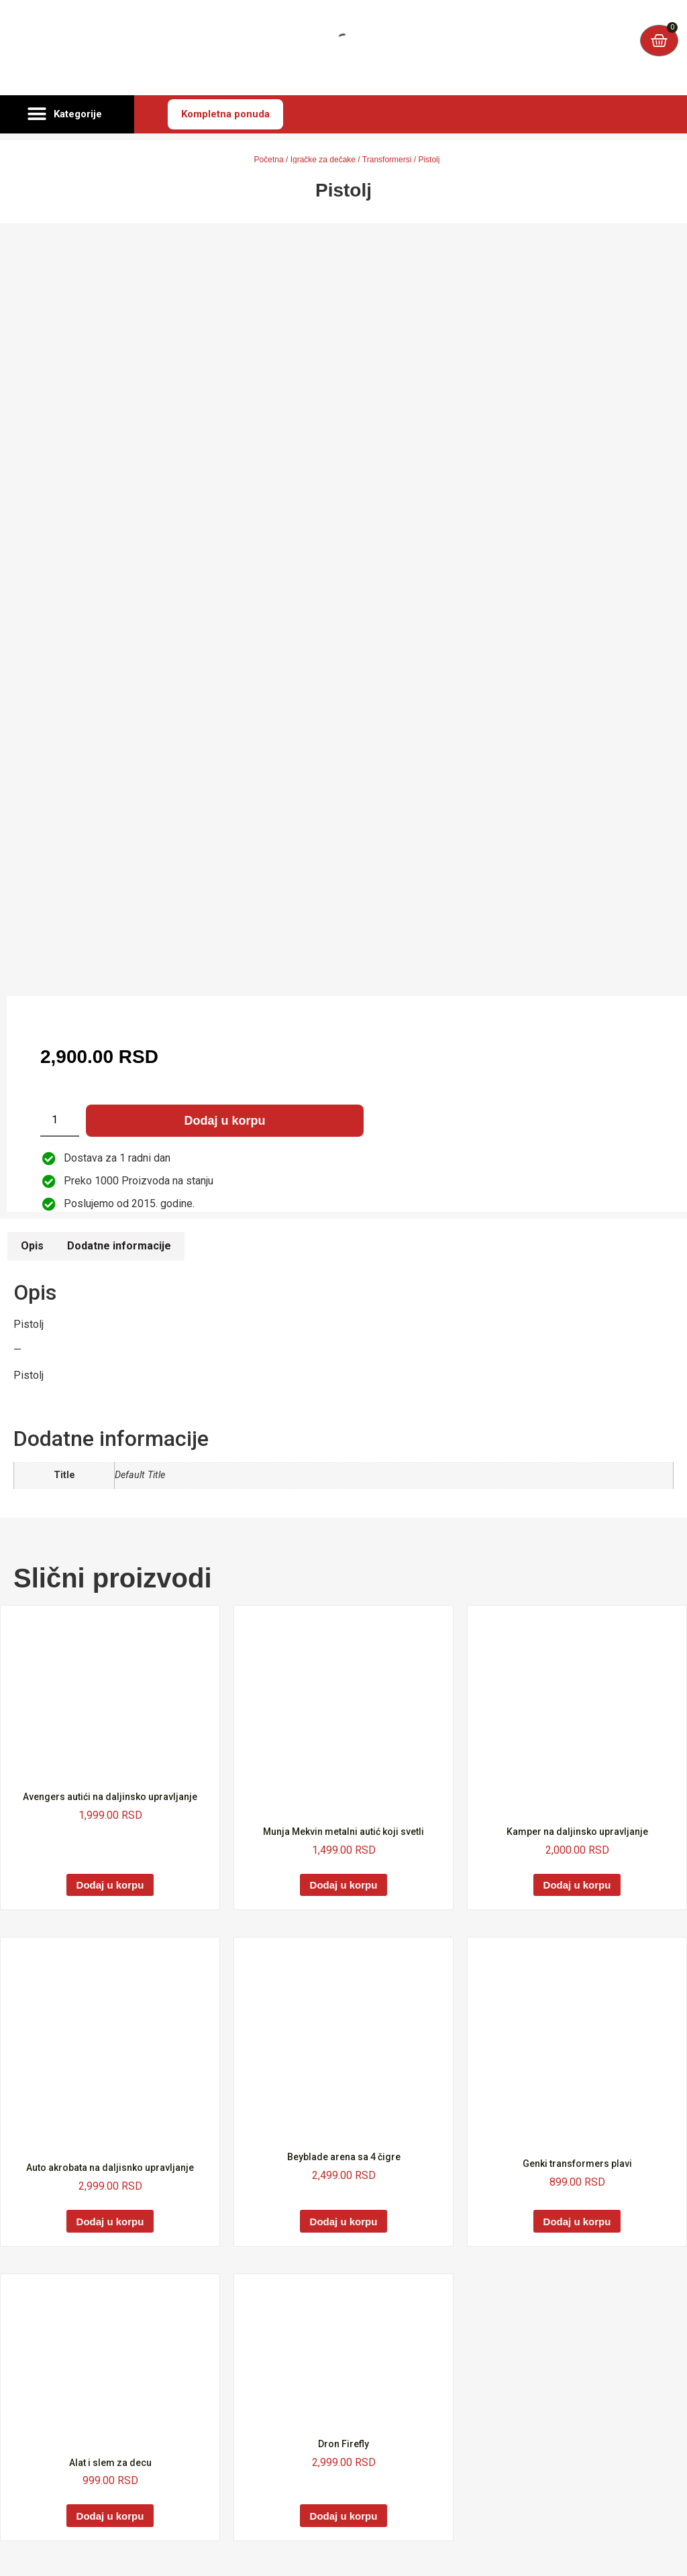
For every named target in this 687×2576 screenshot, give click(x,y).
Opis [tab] (32, 1245)
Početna (269, 159)
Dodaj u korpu (225, 1120)
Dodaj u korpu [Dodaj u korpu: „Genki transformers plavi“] (577, 2221)
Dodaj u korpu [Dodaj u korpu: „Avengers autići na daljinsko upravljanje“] (110, 1885)
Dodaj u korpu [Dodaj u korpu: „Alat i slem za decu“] (110, 2516)
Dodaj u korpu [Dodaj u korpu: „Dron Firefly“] (344, 2516)
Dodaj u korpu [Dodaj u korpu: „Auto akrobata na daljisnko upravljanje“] (110, 2221)
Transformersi (387, 159)
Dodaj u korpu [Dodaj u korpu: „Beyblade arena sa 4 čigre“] (344, 2221)
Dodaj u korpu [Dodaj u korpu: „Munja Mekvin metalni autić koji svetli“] (344, 1885)
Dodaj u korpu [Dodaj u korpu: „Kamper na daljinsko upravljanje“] (577, 1885)
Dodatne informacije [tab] (119, 1245)
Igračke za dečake (323, 159)
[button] (67, 114)
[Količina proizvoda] (59, 1121)
